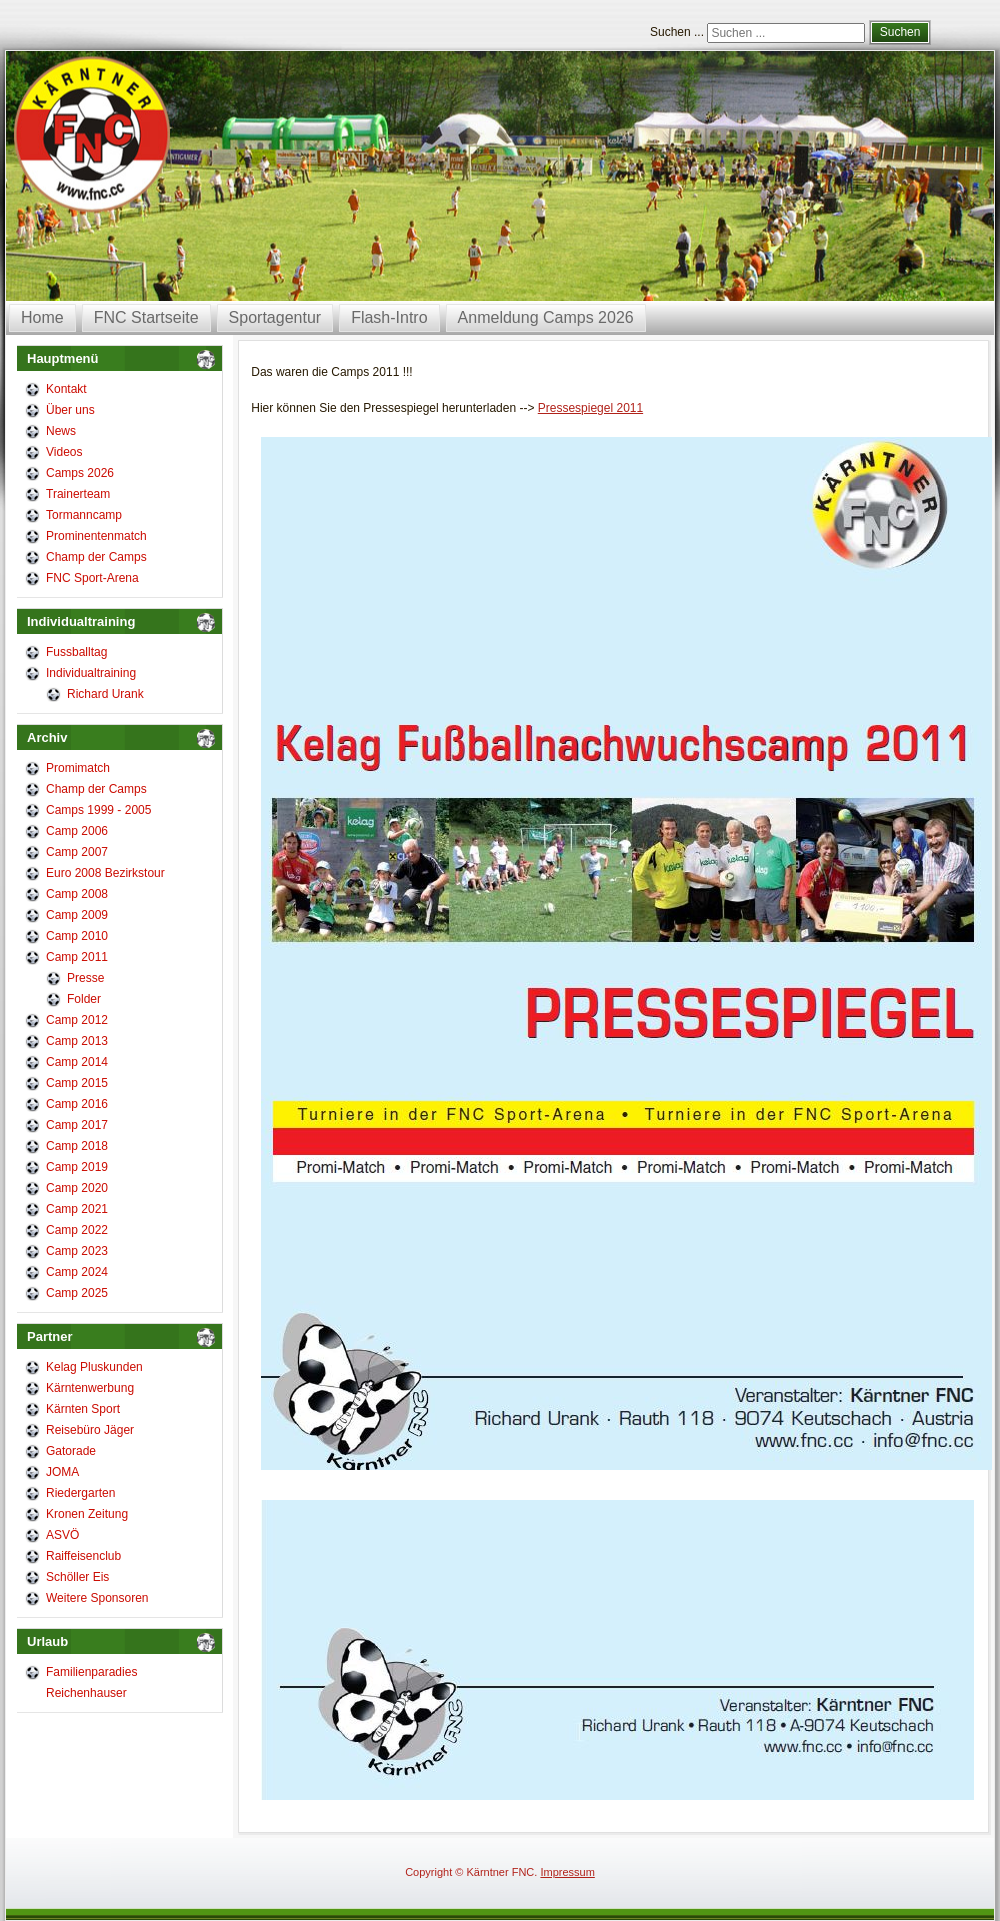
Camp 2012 (77, 1020)
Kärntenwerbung (90, 1388)
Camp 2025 (77, 1293)
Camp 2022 (77, 1230)
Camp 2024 (77, 1272)
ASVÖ (62, 1535)
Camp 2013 (77, 1041)
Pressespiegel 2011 (590, 408)
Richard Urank (105, 694)
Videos (64, 452)
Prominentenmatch (96, 536)
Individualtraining (91, 673)
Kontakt (66, 389)
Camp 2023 (77, 1251)
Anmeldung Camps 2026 (546, 317)
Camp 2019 (77, 1167)
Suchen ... (677, 32)
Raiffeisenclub (83, 1556)
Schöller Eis (77, 1577)
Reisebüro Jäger (90, 1430)
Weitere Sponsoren (97, 1598)
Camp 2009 (77, 915)
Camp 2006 (77, 831)
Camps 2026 (80, 473)
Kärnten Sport (83, 1409)
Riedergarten (80, 1493)
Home (42, 317)
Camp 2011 (77, 957)
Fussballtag (76, 652)
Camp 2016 (77, 1104)
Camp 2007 (77, 852)
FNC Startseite (146, 317)
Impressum (567, 1872)
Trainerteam (78, 494)
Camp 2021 (77, 1209)
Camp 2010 (77, 936)
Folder (84, 999)
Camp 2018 (77, 1146)
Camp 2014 (77, 1062)
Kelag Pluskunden (94, 1367)
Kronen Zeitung (87, 1514)
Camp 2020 (77, 1188)
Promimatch (78, 768)
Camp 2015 (77, 1083)
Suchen (900, 32)
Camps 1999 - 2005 (98, 810)
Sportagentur (275, 317)
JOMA (62, 1472)
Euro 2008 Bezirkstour (105, 873)
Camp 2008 (77, 894)
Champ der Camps (96, 557)
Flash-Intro (389, 317)
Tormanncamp (84, 515)
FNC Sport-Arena (92, 578)
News (61, 431)
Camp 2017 (77, 1125)
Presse (85, 978)
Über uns (70, 410)
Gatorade (71, 1451)
